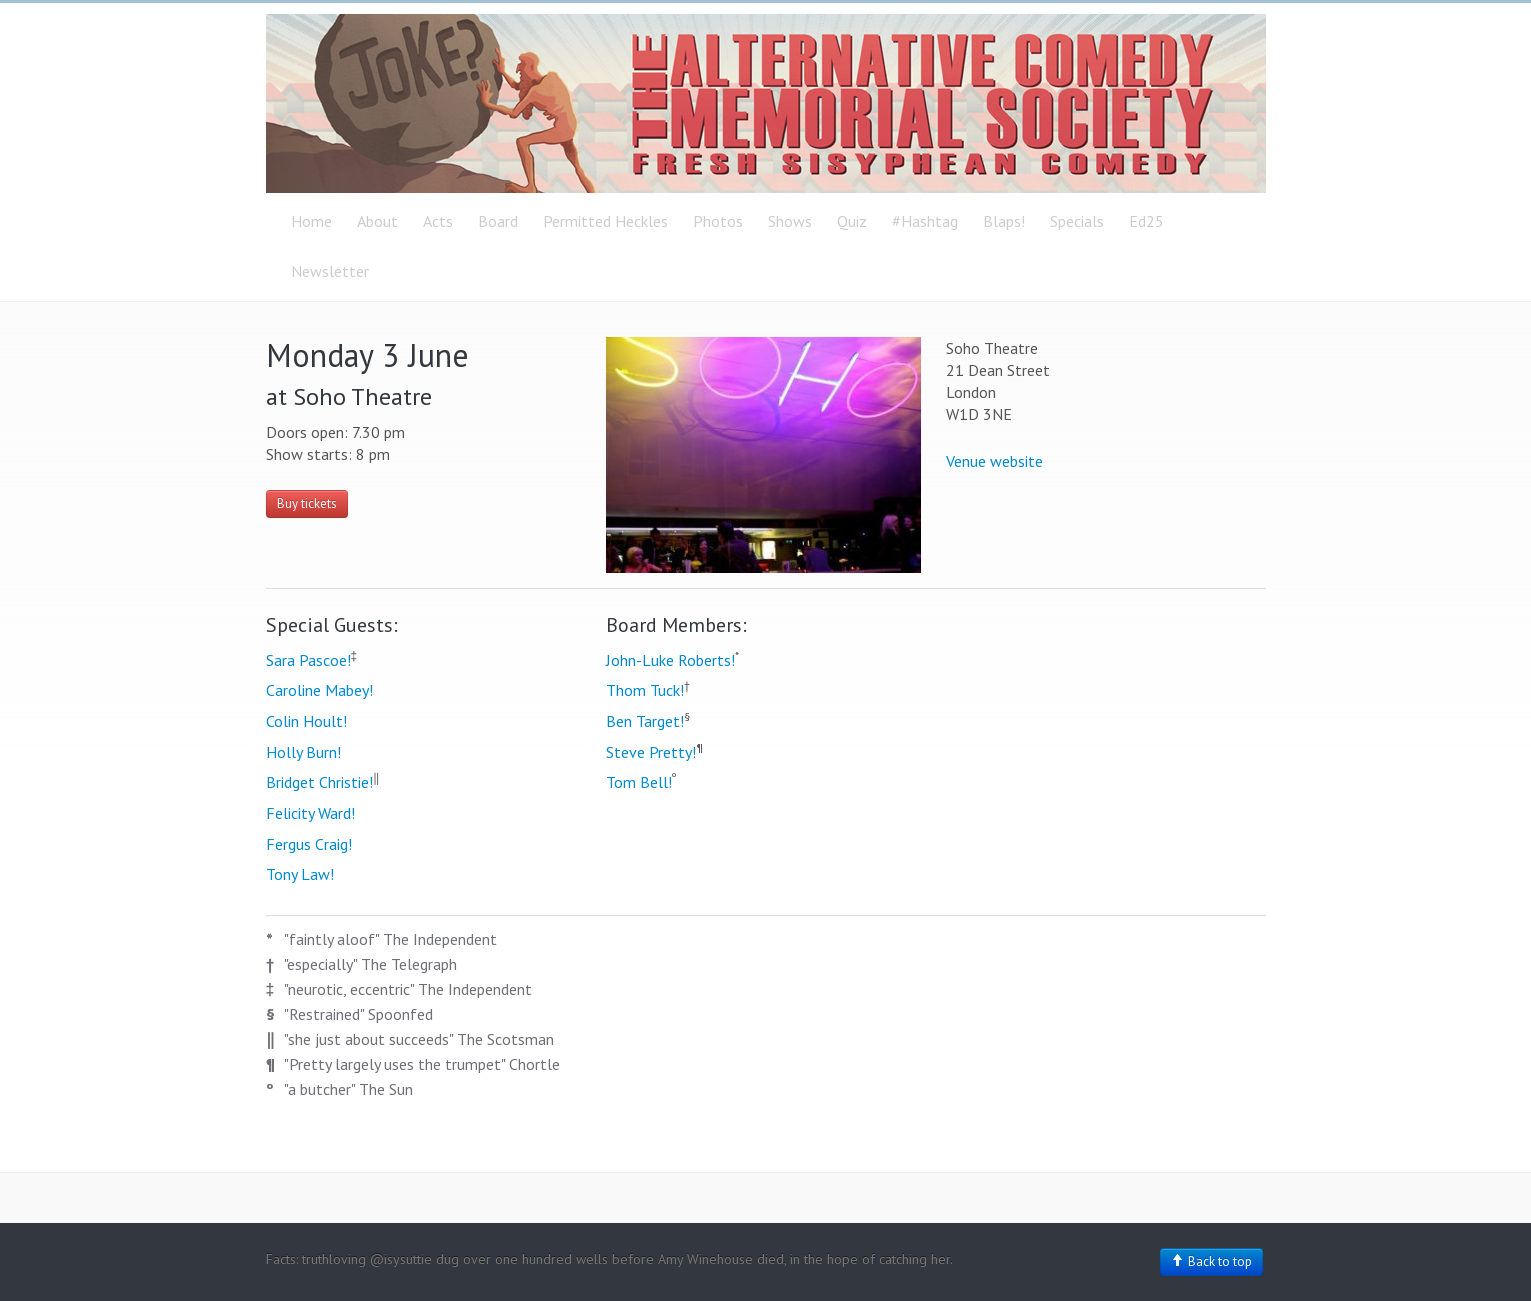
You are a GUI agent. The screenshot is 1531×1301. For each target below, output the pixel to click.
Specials (1077, 221)
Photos (718, 221)
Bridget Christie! (319, 782)
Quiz (852, 221)
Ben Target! (645, 721)
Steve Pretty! (651, 752)
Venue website (994, 461)
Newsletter (330, 271)
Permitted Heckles (605, 221)
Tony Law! (300, 874)
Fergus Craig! (309, 844)
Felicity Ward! (310, 813)
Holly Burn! (303, 752)
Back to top (1211, 1261)
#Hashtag (925, 221)
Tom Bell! (639, 782)
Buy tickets (307, 503)
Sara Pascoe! (308, 660)
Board (498, 221)
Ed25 (1146, 221)
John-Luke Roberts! (670, 660)
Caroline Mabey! (319, 690)
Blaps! (1004, 221)
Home (311, 221)
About (377, 221)
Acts (438, 221)
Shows (790, 221)
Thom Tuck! (645, 690)
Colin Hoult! (306, 721)
